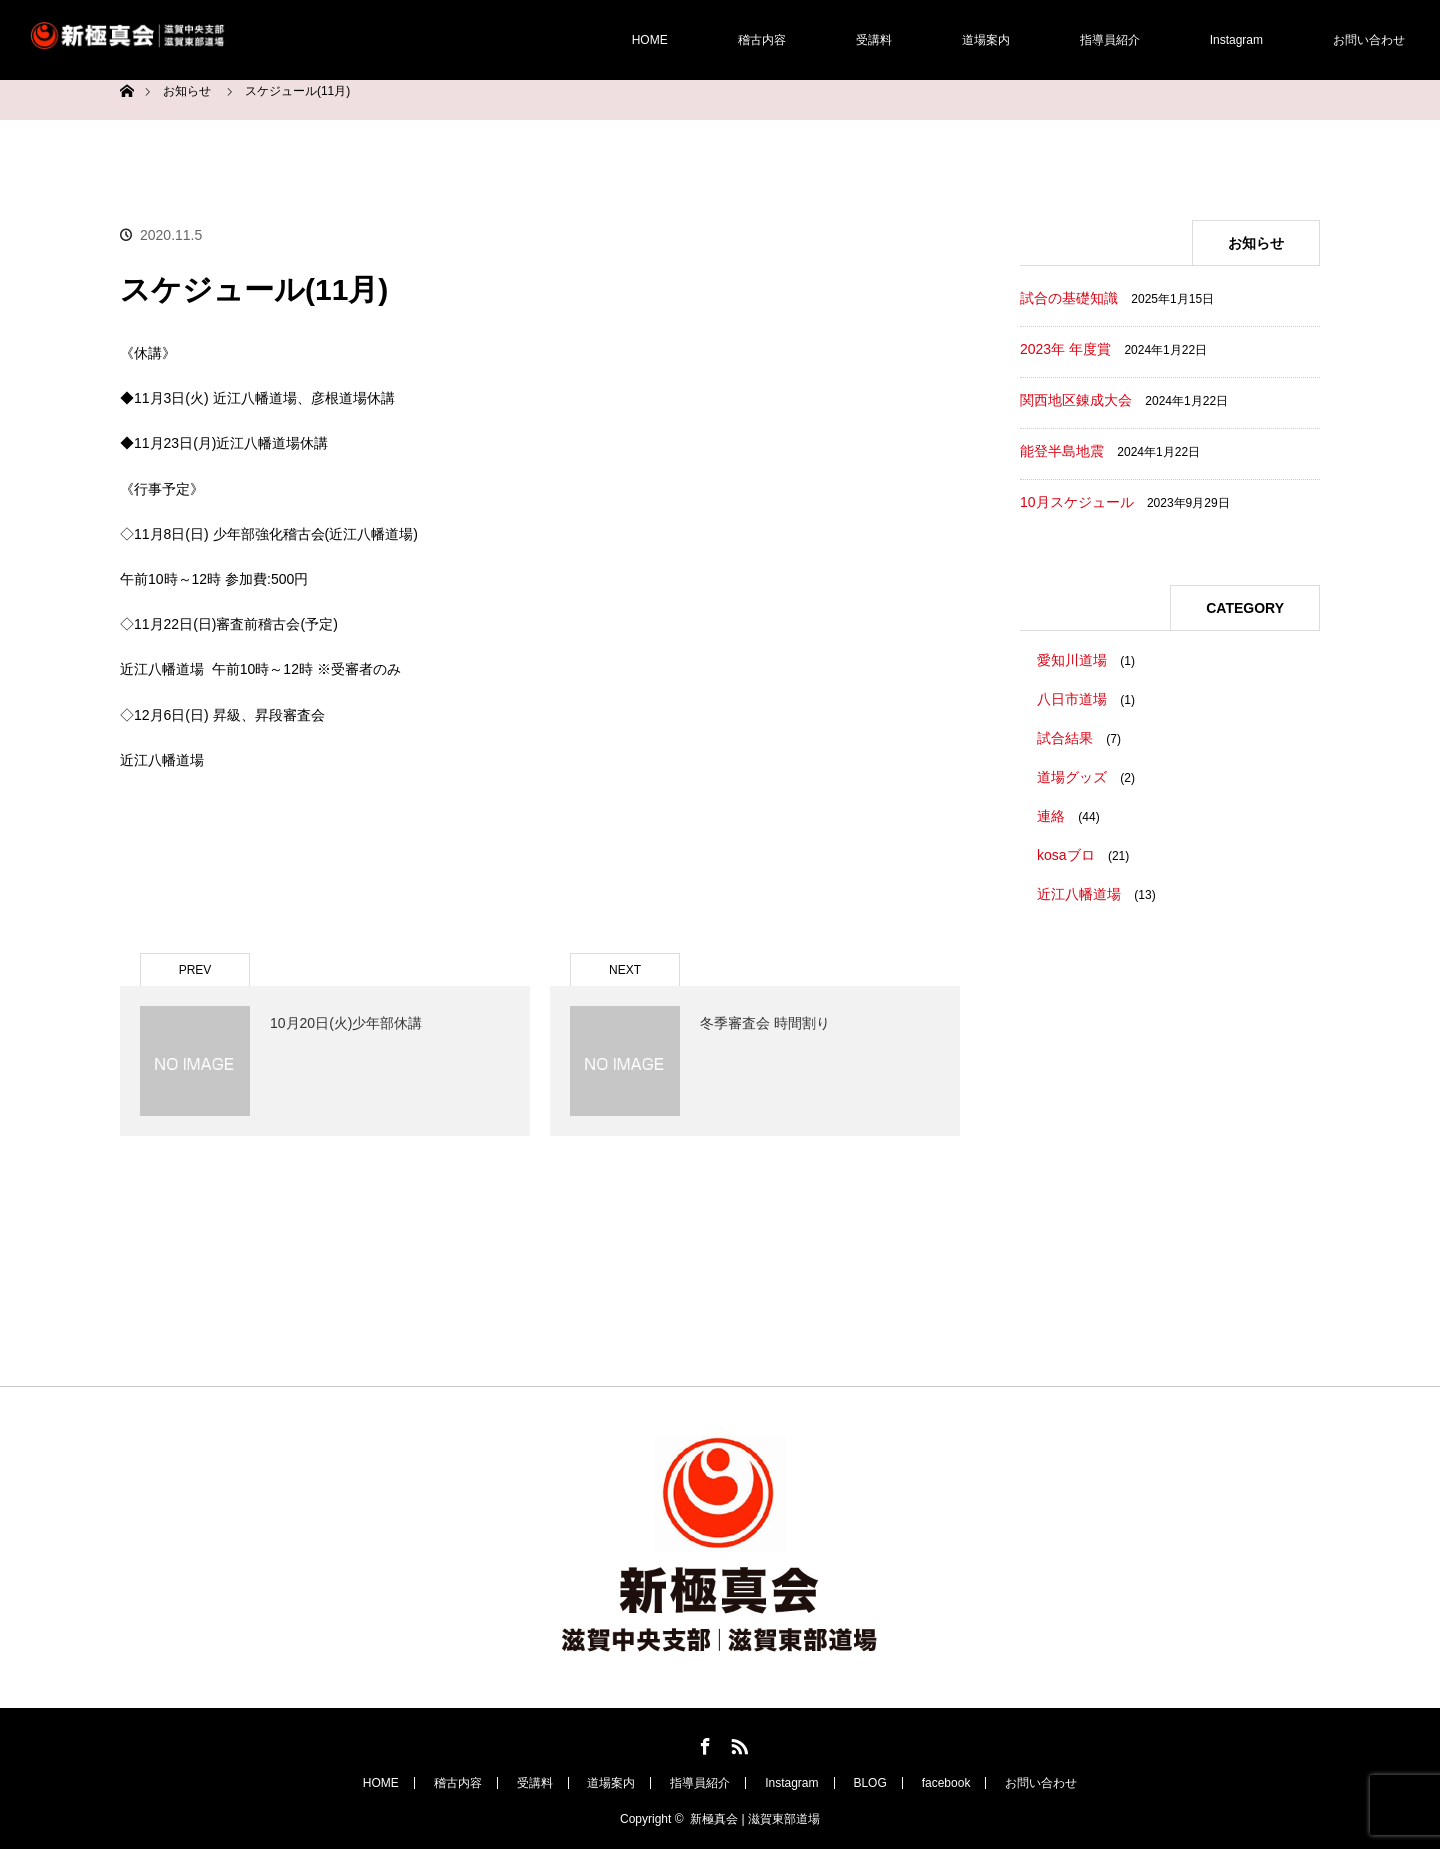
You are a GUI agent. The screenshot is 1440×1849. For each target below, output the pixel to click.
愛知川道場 (1072, 660)
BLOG (869, 1783)
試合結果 (1065, 738)
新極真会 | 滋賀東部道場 (755, 1819)
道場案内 (986, 40)
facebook (946, 1783)
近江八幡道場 (1079, 894)
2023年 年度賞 (1065, 349)
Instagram (1236, 40)
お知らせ (187, 91)
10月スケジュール (1077, 502)
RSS (737, 1743)
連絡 (1051, 816)
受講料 (874, 40)
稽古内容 (762, 40)
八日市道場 (1072, 699)
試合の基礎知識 (1069, 298)
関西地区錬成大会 (1076, 400)
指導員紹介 (1110, 40)
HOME (650, 40)
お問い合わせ (1369, 40)
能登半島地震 (1062, 451)
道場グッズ (1072, 777)
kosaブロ (1066, 855)
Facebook (703, 1743)
